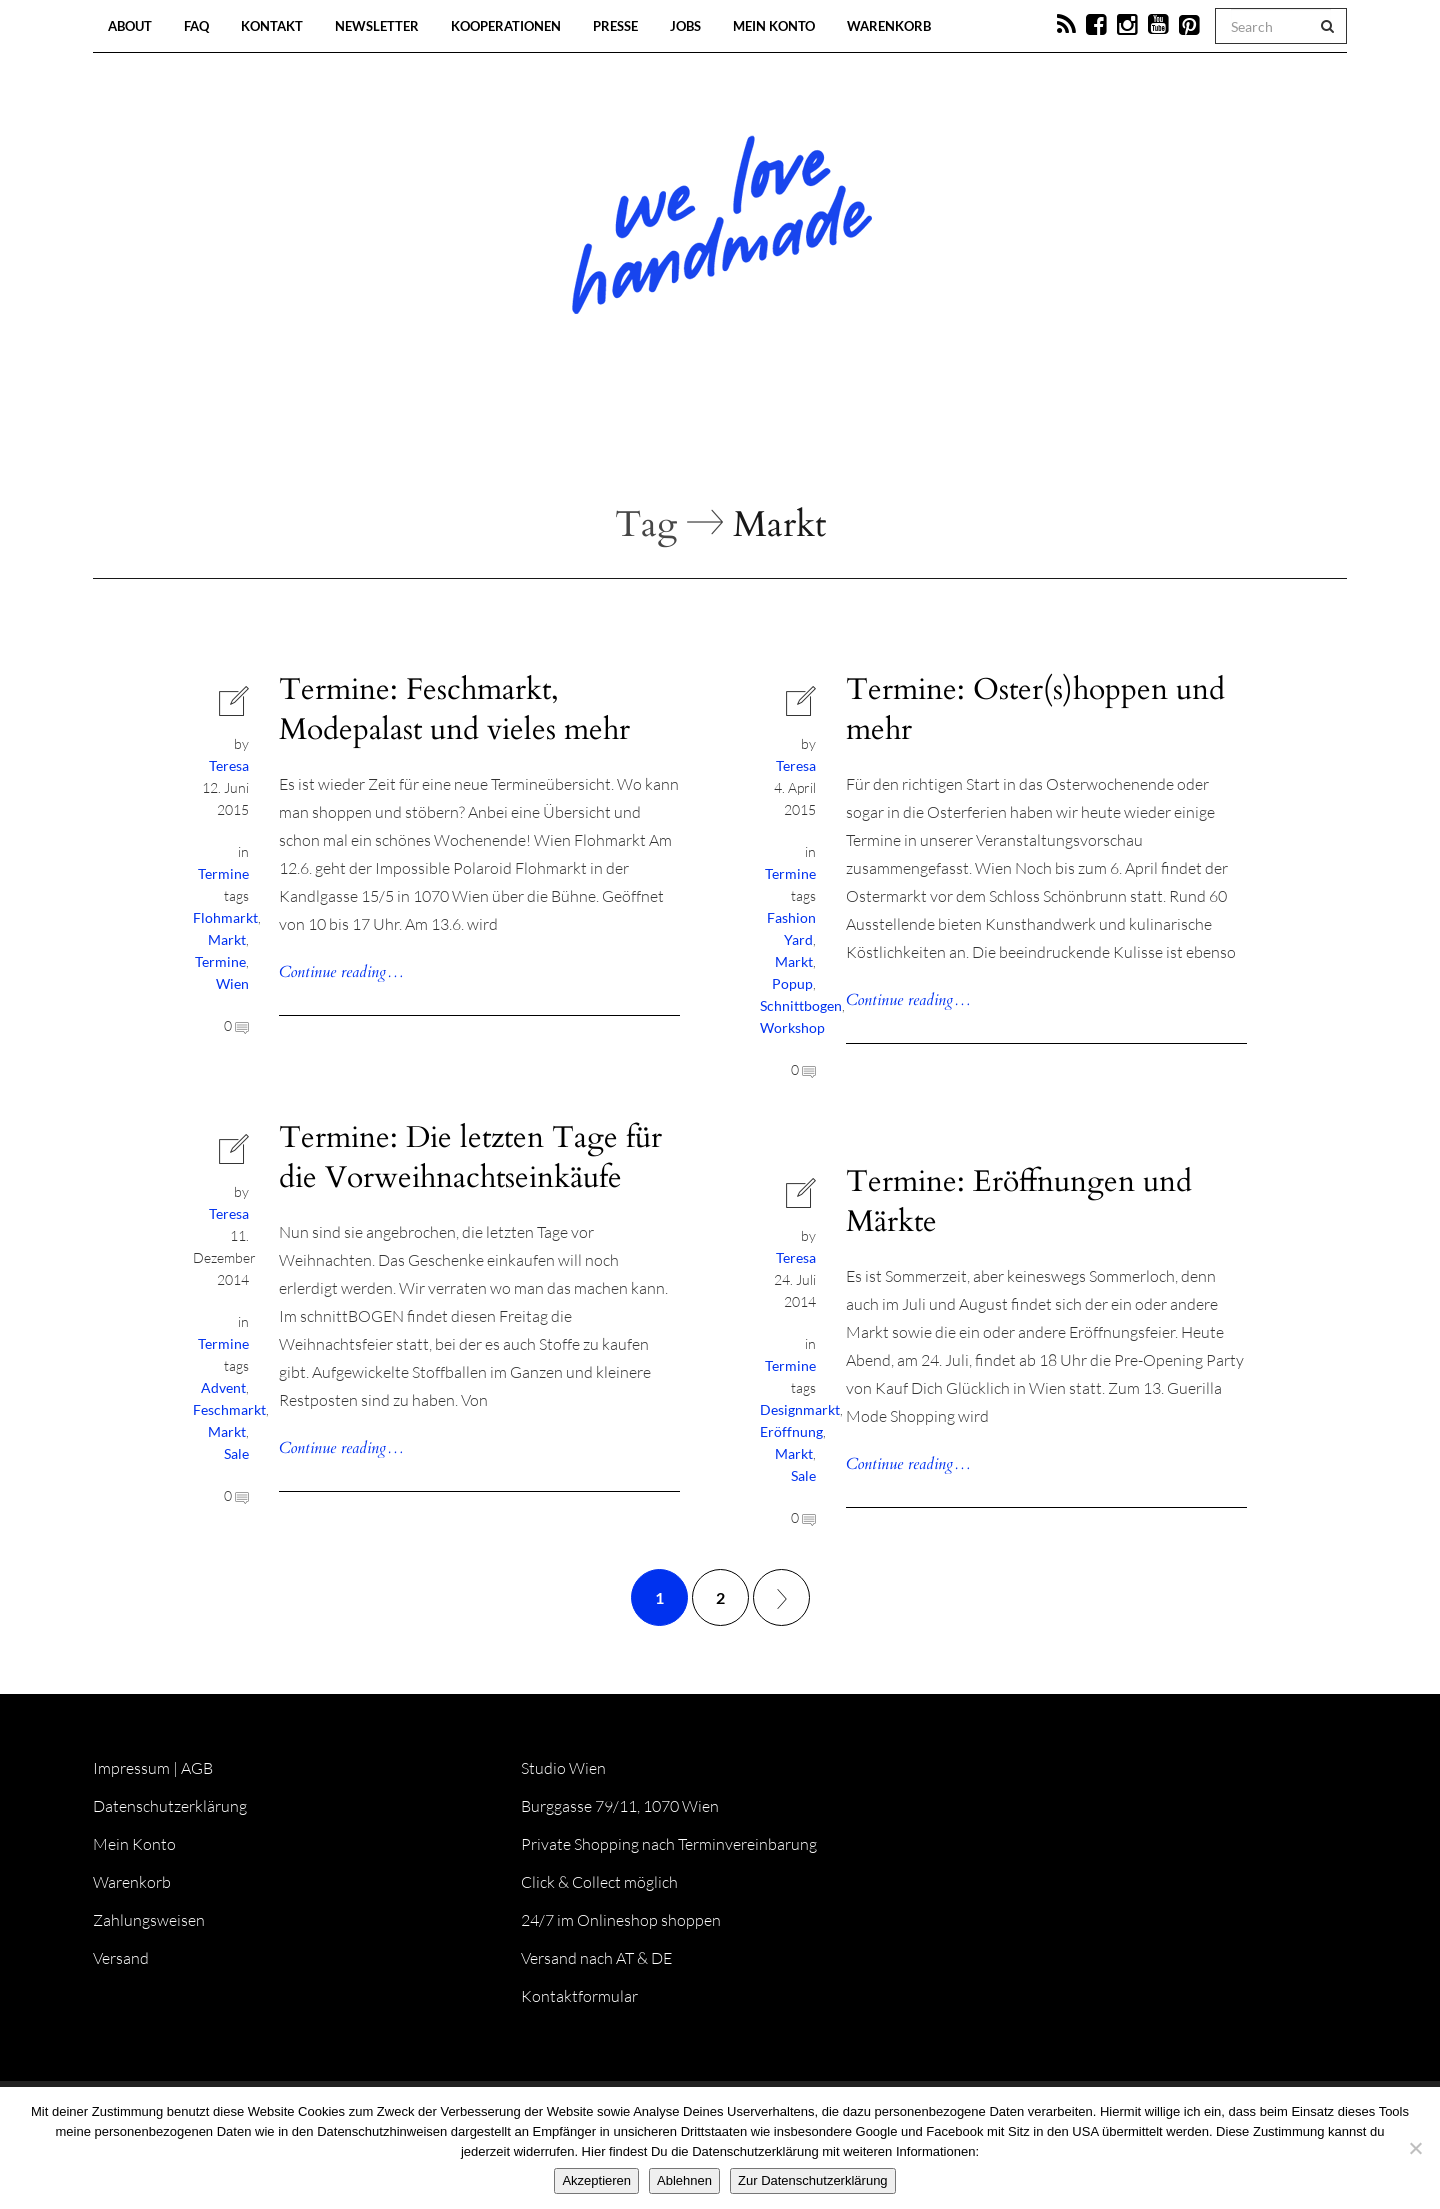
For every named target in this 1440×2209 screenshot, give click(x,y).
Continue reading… (341, 972)
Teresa (229, 765)
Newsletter (377, 26)
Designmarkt (800, 1409)
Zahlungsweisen (149, 1920)
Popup (792, 983)
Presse (615, 26)
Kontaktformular (579, 1996)
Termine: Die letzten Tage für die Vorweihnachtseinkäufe (470, 1157)
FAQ (196, 26)
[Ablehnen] (1415, 2148)
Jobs (685, 26)
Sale (236, 1453)
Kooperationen (506, 26)
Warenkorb (889, 26)
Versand (121, 1958)
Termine (223, 873)
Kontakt (272, 26)
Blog (514, 440)
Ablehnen (684, 2180)
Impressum (131, 1768)
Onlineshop (892, 440)
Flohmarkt (225, 917)
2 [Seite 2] (720, 1597)
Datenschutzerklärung (170, 1806)
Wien (232, 983)
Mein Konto (774, 26)
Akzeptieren (596, 2180)
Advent (223, 1387)
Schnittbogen (801, 1005)
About (130, 26)
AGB (197, 1768)
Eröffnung (791, 1431)
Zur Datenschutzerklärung (813, 2180)
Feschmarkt (229, 1409)
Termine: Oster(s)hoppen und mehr (1035, 709)
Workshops (684, 440)
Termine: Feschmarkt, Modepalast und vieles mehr (454, 709)
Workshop (792, 1027)
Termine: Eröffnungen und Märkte (1019, 1201)
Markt (227, 939)
